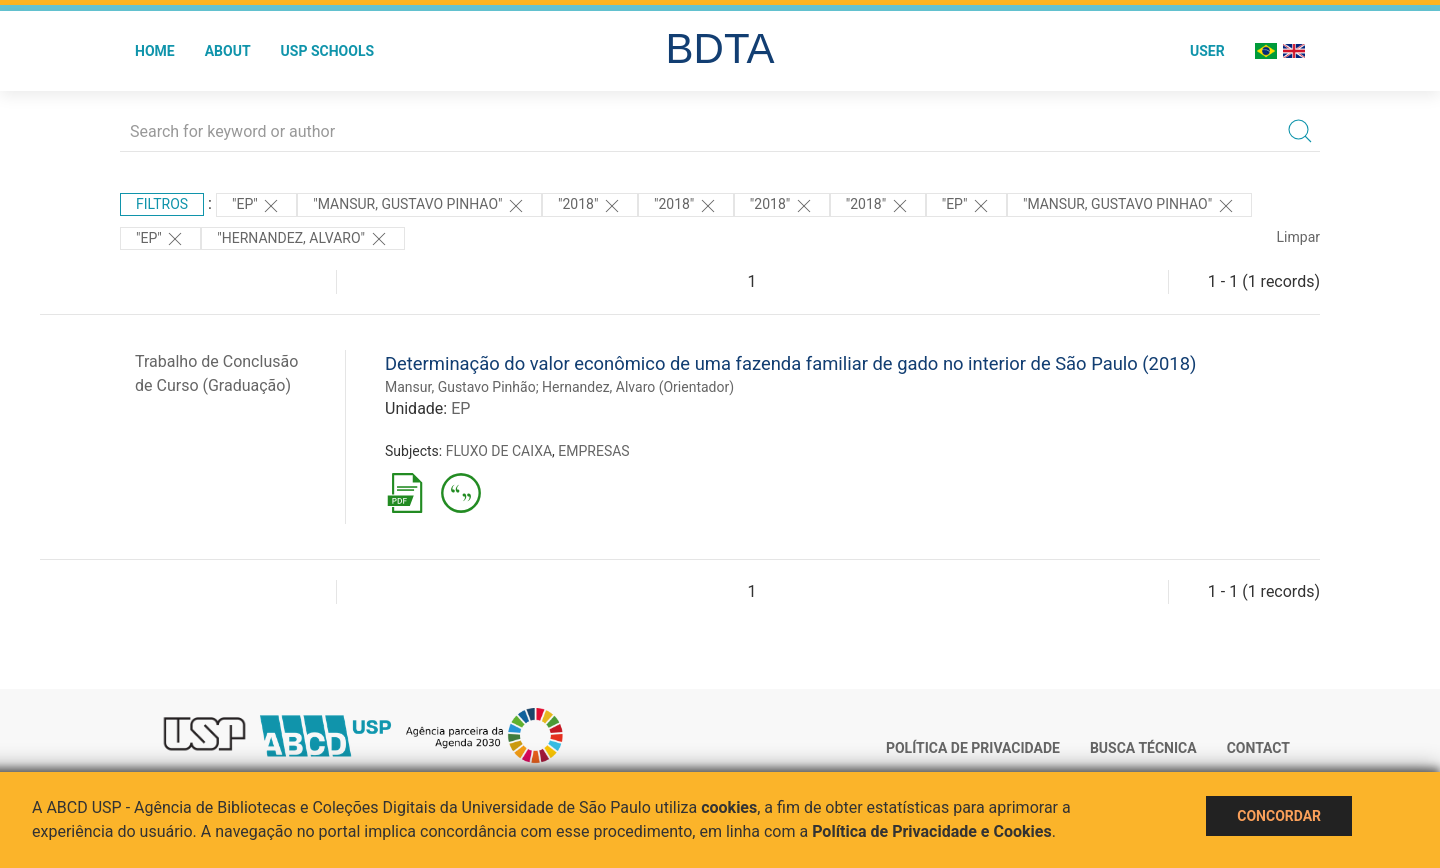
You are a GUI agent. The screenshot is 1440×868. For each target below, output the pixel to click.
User (1207, 51)
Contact (1258, 748)
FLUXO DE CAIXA (499, 451)
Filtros (162, 204)
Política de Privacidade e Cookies (932, 831)
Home (155, 51)
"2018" (590, 206)
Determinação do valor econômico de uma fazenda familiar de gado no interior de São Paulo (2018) (790, 363)
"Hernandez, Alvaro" (302, 239)
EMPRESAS (593, 451)
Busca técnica (1143, 748)
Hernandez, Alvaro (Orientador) (638, 387)
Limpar (1298, 237)
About (228, 51)
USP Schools (328, 51)
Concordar (1279, 816)
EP (460, 408)
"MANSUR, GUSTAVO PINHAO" (419, 206)
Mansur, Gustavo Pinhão (460, 387)
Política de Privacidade (973, 748)
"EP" (256, 206)
